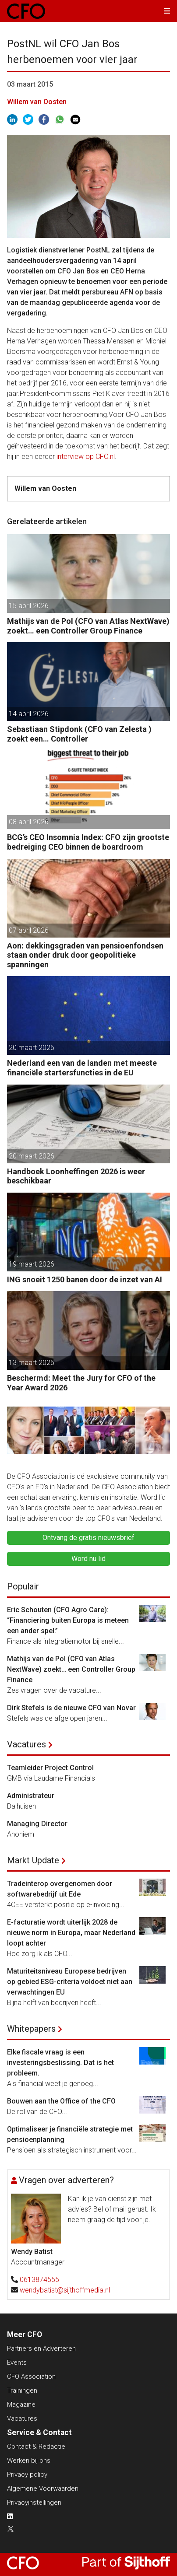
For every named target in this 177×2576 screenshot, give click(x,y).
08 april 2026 (29, 822)
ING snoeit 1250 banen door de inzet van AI (84, 1279)
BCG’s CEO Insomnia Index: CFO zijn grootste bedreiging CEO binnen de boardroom (88, 842)
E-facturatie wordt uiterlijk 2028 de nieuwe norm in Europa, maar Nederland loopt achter (71, 1932)
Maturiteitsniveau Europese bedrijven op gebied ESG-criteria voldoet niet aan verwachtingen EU (69, 1981)
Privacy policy (27, 2474)
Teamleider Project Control (50, 1768)
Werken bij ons (28, 2460)
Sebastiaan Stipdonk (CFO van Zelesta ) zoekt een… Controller (79, 733)
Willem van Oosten (37, 102)
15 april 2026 (29, 606)
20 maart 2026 (31, 1047)
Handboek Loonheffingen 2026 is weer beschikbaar (76, 1176)
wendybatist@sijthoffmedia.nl (65, 2290)
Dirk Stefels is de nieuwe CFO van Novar (71, 1708)
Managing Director (37, 1824)
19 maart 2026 (31, 1264)
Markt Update (33, 1860)
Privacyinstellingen (34, 2502)
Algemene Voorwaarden (42, 2488)
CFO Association (31, 2376)
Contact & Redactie (36, 2446)
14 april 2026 (29, 714)
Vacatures (26, 1744)
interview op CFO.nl (86, 456)
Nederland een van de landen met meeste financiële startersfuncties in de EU (82, 1067)
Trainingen (22, 2390)
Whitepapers (31, 2028)
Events (17, 2362)
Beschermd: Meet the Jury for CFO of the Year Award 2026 (81, 1382)
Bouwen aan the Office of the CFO (61, 2101)
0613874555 (39, 2279)
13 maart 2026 (31, 1362)
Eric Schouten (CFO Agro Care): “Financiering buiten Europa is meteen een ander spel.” (68, 1620)
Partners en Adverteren (41, 2348)
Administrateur (30, 1796)
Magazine (21, 2404)
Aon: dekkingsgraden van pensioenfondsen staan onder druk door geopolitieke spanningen (85, 955)
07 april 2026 (29, 930)
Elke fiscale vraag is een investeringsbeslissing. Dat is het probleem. (60, 2062)
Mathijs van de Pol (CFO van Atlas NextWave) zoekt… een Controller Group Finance (88, 625)
